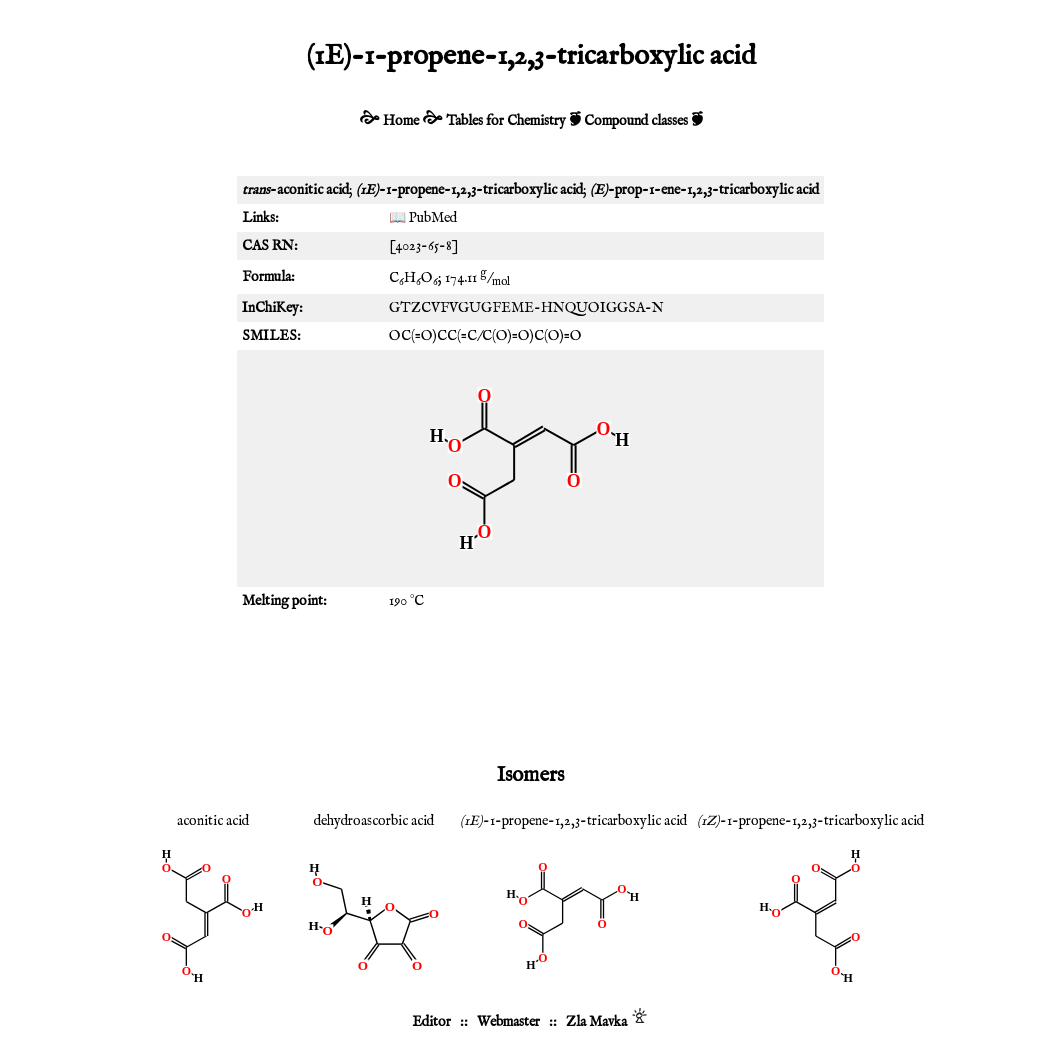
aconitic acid (213, 821)
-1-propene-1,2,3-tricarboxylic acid (573, 821)
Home (401, 121)
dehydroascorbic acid (374, 821)
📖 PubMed (423, 218)
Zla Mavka (596, 1022)
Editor (431, 1022)
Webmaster (508, 1022)
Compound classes (636, 121)
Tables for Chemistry (506, 121)
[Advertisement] (531, 685)
